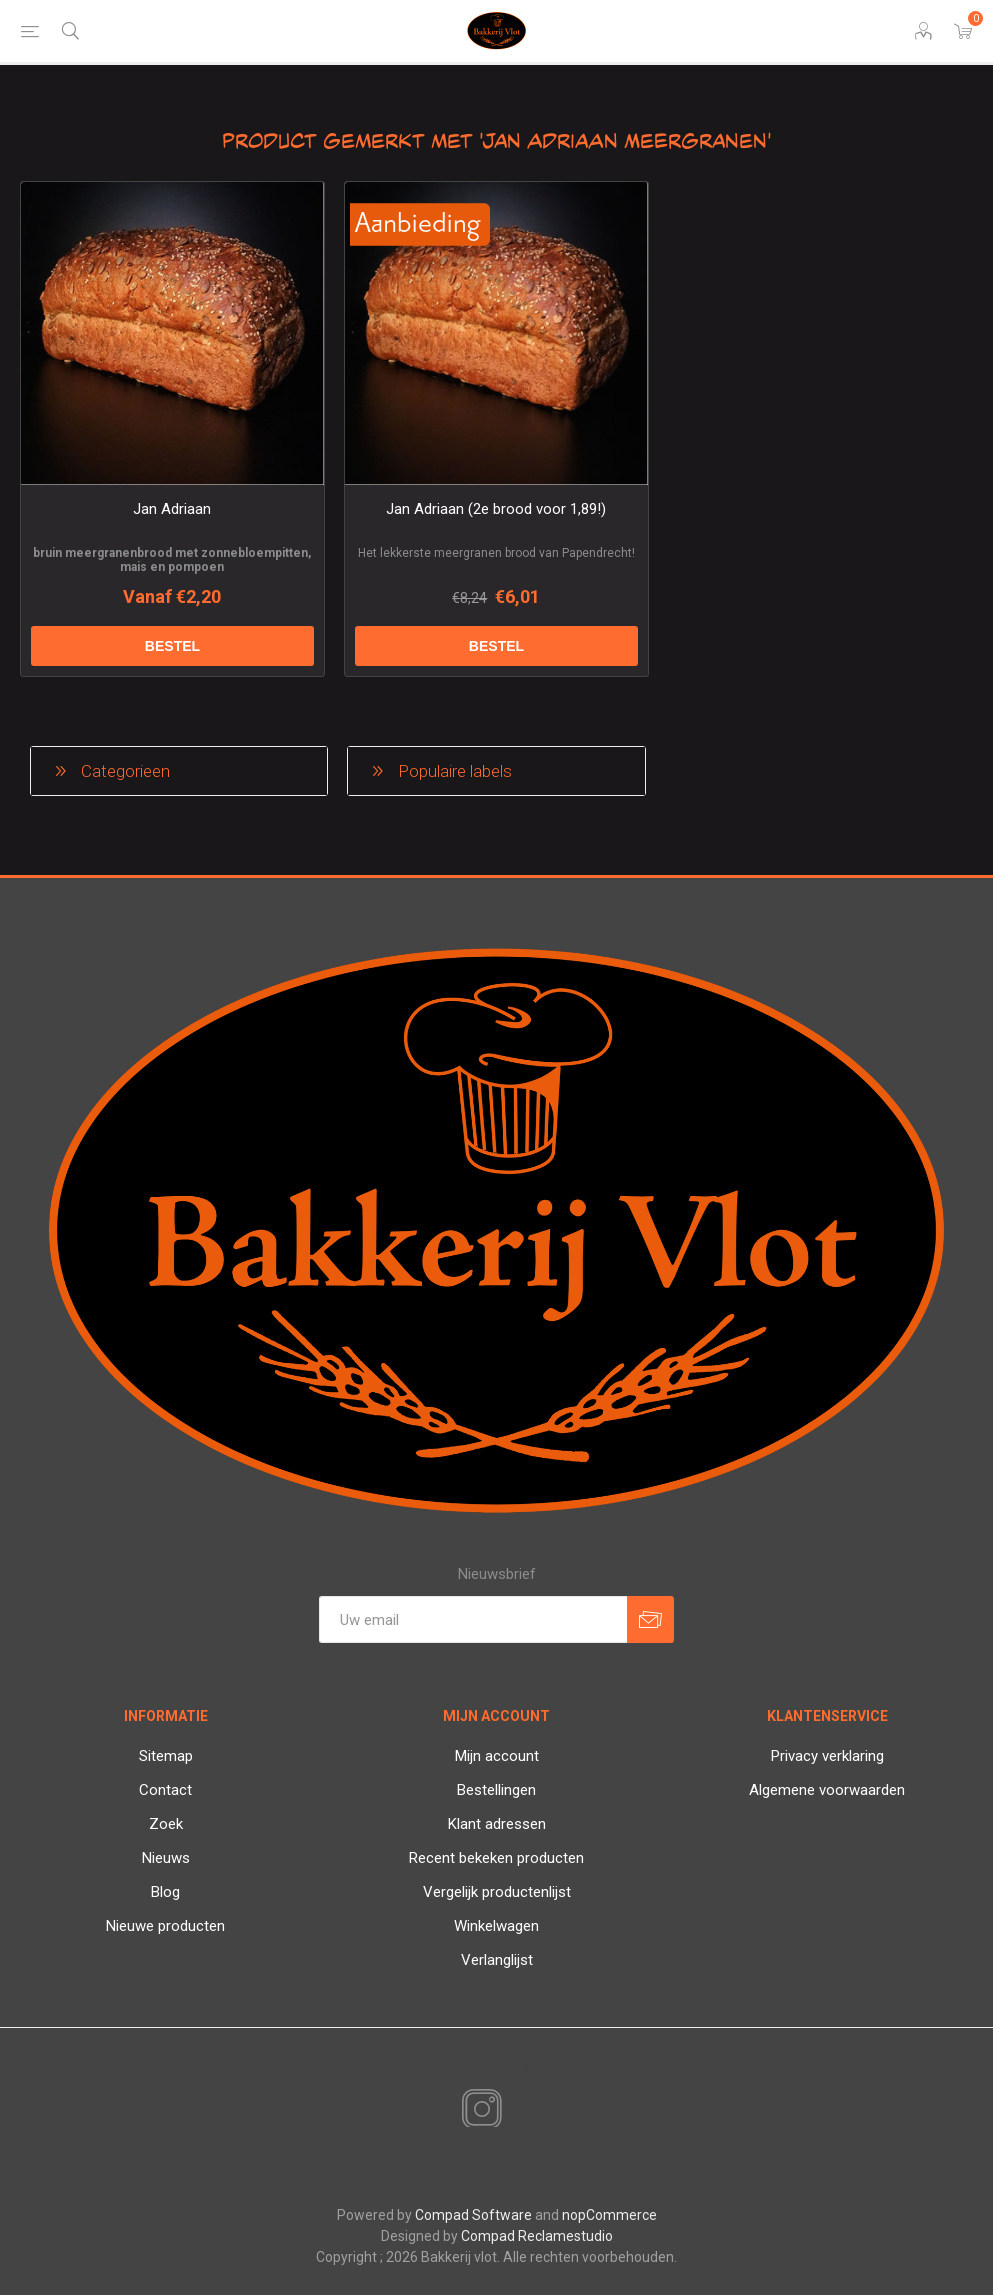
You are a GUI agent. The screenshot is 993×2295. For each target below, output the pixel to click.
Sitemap (166, 1756)
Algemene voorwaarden (827, 1790)
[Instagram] (478, 2110)
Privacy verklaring (827, 1756)
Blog (165, 1892)
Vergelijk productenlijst (497, 1892)
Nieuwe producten (165, 1926)
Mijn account (497, 1756)
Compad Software (473, 2215)
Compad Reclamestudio (537, 2236)
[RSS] (516, 2111)
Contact (165, 1790)
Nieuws (166, 1858)
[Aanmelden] (473, 1619)
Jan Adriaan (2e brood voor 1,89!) (496, 509)
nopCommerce (609, 2215)
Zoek (166, 1824)
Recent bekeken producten (496, 1858)
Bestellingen (496, 1790)
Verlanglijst (497, 1960)
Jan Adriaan (172, 509)
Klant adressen (497, 1824)
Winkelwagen (496, 1926)
